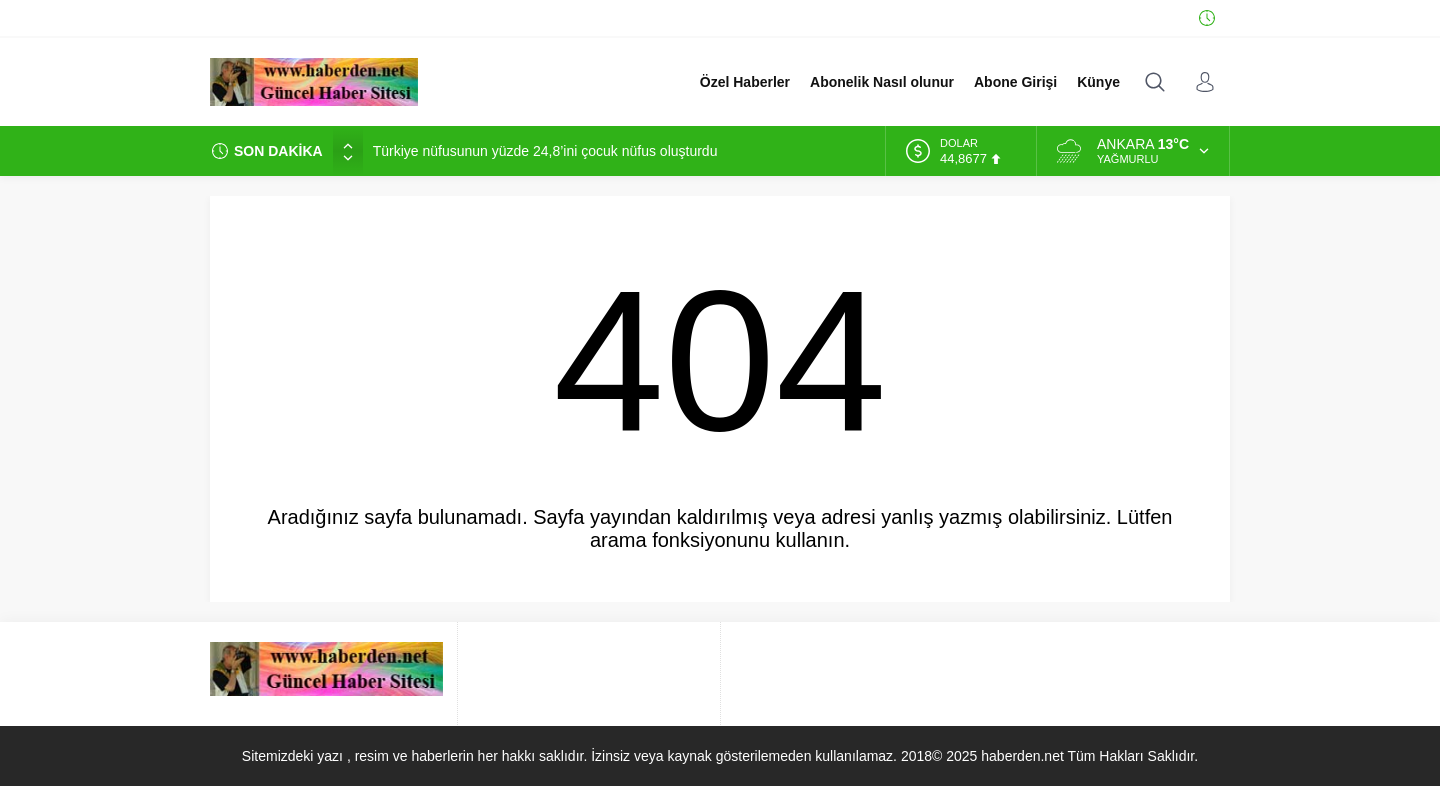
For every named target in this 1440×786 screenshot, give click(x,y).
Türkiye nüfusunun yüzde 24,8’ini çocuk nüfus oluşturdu (545, 151)
